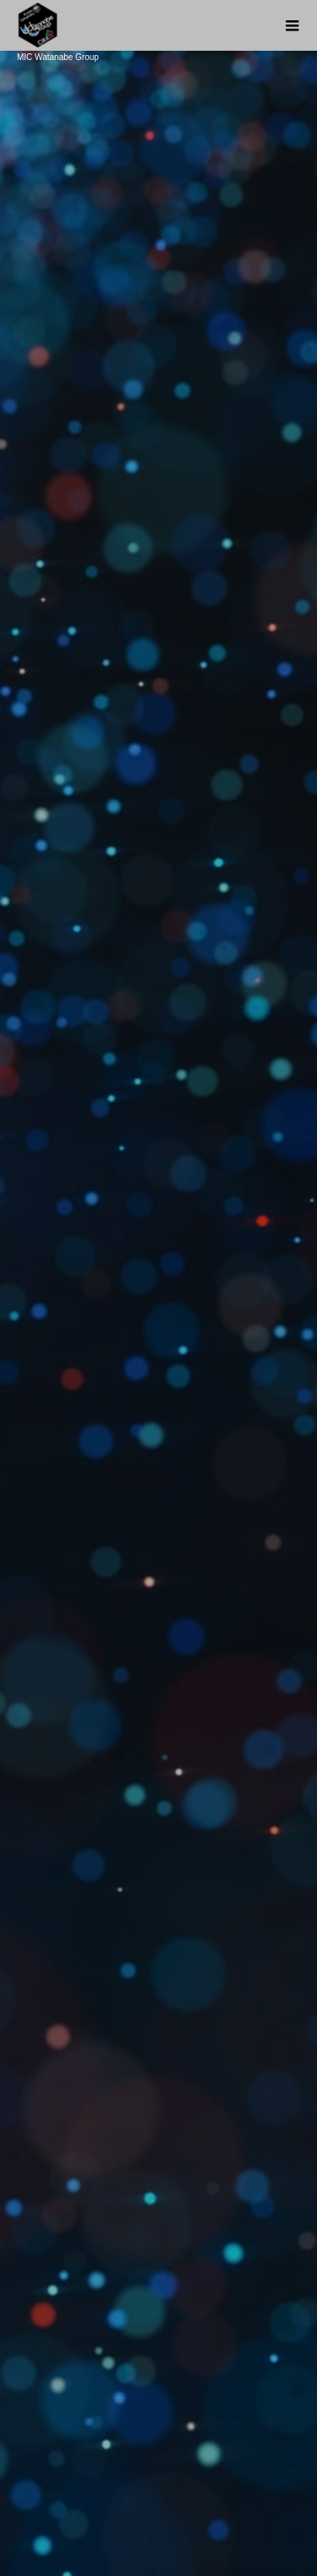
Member (158, 2465)
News (158, 2350)
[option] (158, 330)
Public (158, 2436)
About (158, 2379)
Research (159, 2407)
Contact (158, 2494)
